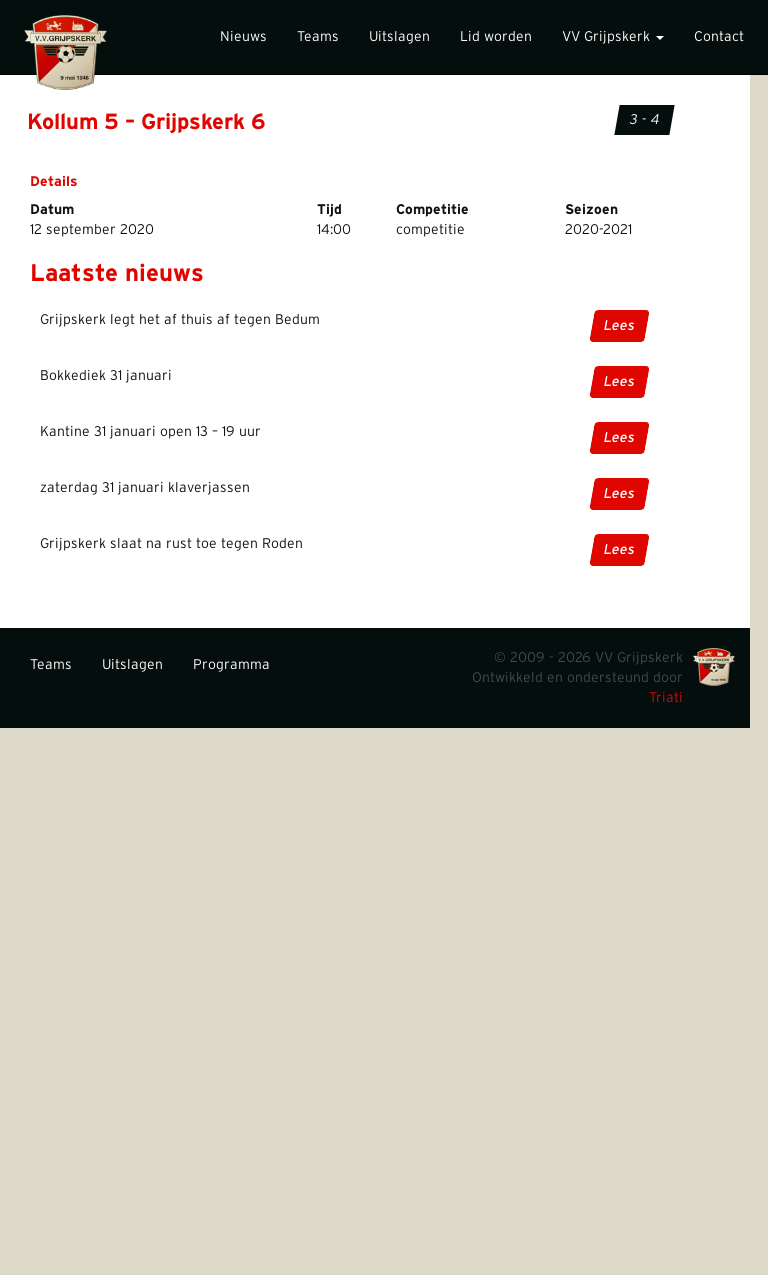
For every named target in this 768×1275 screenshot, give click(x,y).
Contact (719, 37)
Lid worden (496, 37)
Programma (231, 665)
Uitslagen (399, 37)
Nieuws (243, 37)
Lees (619, 326)
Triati (666, 698)
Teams (318, 37)
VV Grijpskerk (613, 37)
